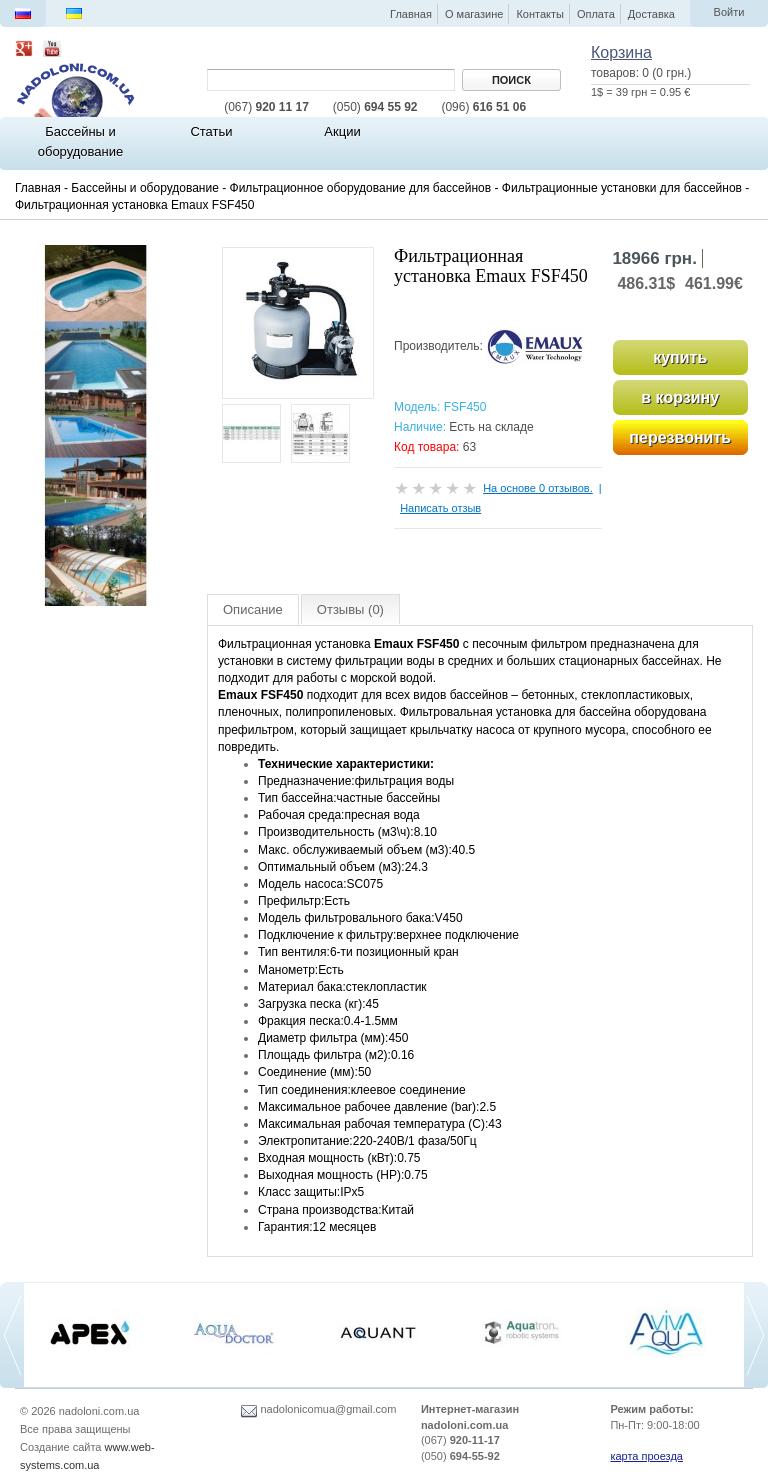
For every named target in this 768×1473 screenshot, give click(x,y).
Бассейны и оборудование (145, 188)
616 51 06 (483, 107)
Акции (342, 131)
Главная (38, 188)
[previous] (12, 1335)
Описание (253, 609)
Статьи (211, 131)
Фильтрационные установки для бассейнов (622, 188)
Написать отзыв (440, 508)
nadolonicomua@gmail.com (318, 1409)
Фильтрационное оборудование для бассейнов (361, 188)
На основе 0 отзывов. (538, 488)
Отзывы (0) (350, 609)
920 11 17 (266, 107)
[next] (756, 1335)
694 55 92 (375, 107)
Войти (729, 12)
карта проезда (646, 1456)
